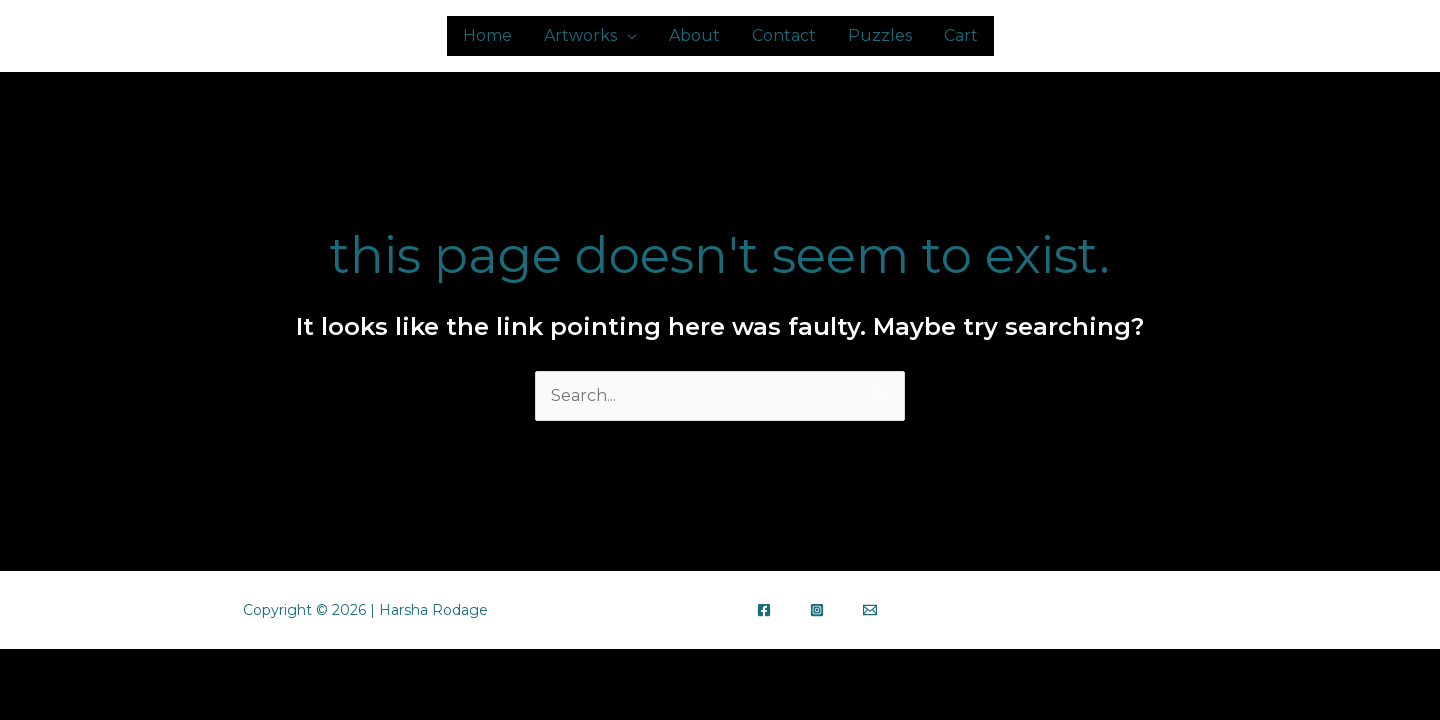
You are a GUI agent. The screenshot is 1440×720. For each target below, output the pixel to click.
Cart (961, 35)
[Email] (870, 610)
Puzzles (880, 35)
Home (487, 35)
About (694, 35)
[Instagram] (817, 610)
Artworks (580, 35)
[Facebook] (764, 610)
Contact (784, 35)
